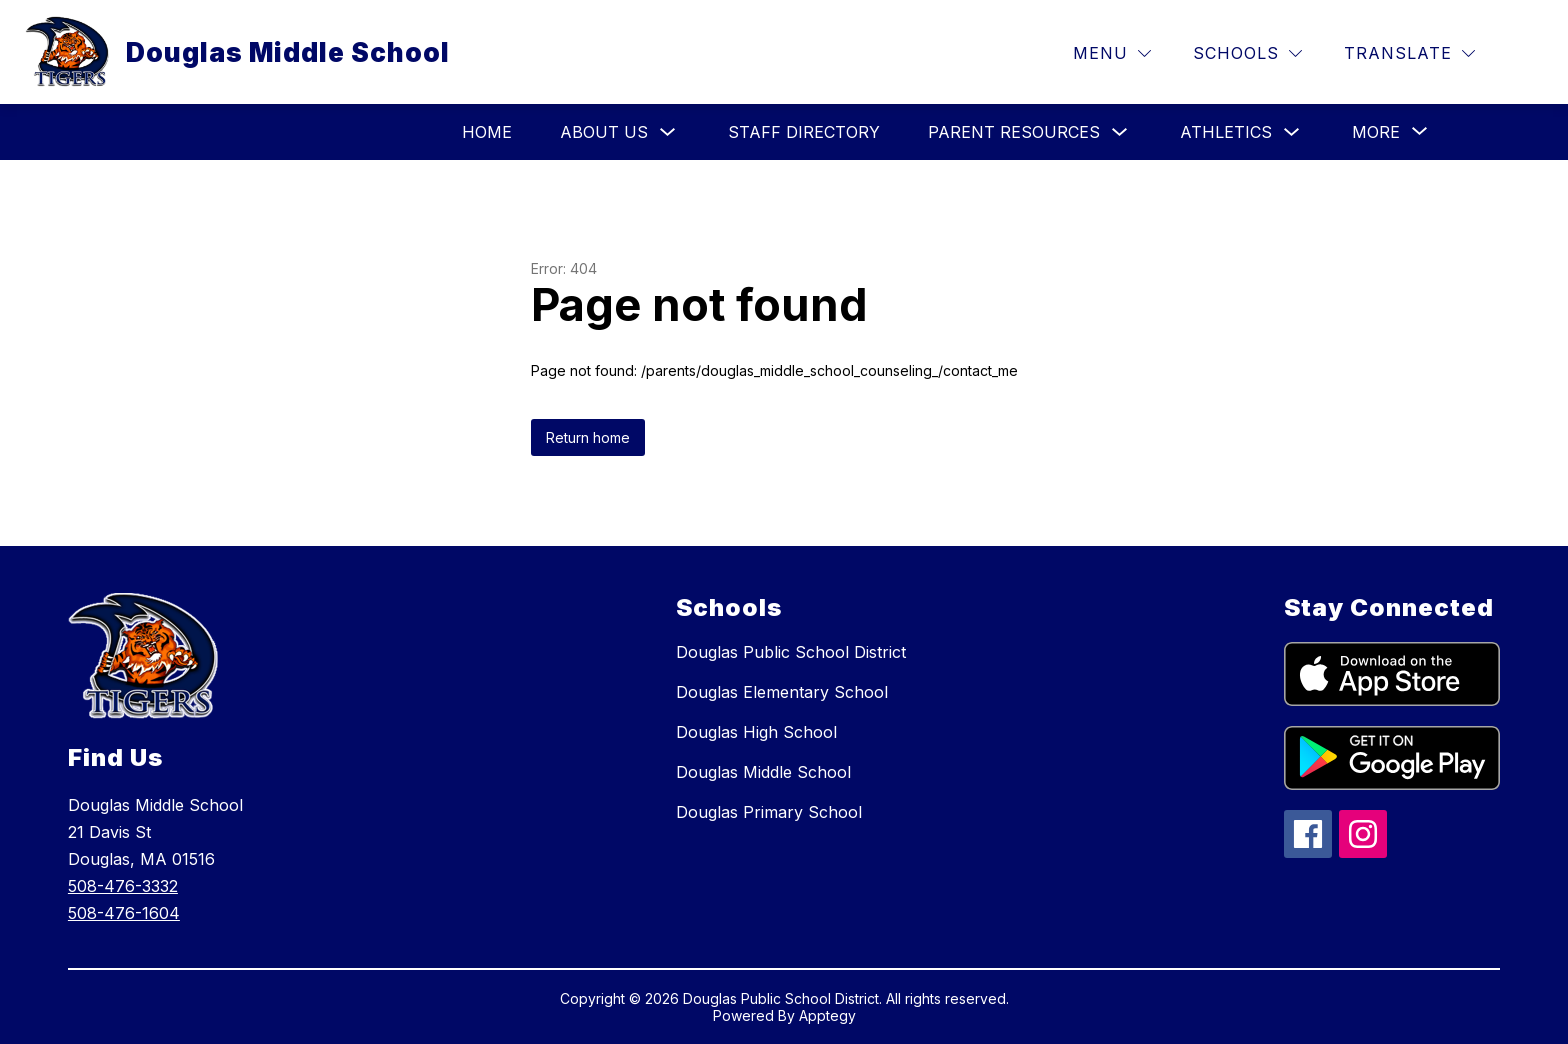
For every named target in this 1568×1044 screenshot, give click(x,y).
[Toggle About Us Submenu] (668, 132)
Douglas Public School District (791, 652)
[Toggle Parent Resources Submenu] (1120, 132)
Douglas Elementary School (782, 692)
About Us (604, 132)
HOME (487, 132)
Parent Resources (1014, 132)
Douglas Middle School (763, 772)
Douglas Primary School (769, 812)
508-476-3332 (123, 886)
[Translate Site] (1409, 53)
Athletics (1226, 132)
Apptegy (827, 1015)
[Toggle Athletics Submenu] (1292, 132)
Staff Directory (804, 132)
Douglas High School (756, 732)
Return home (588, 437)
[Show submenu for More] (1376, 132)
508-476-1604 (124, 913)
